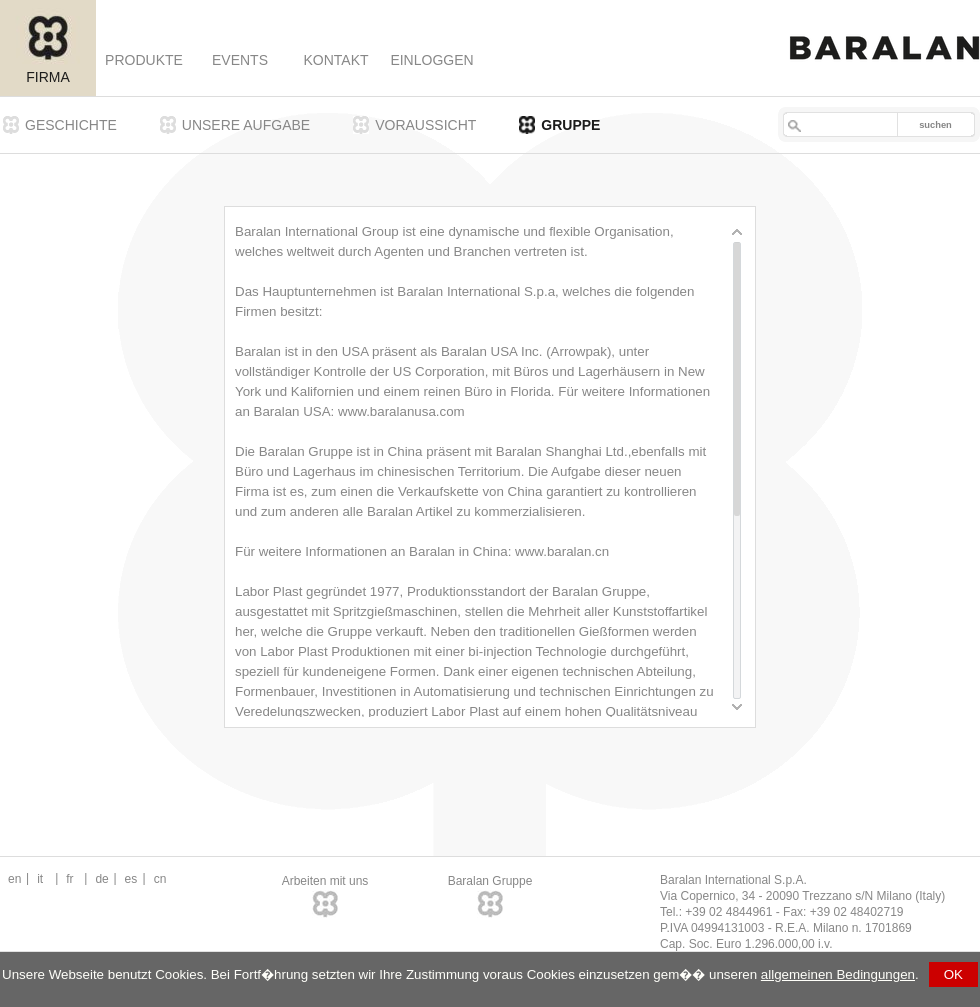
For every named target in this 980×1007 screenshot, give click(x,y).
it (40, 879)
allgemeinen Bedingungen (838, 974)
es (131, 879)
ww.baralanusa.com (406, 411)
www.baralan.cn (562, 551)
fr (69, 879)
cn (160, 879)
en (14, 879)
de (101, 879)
